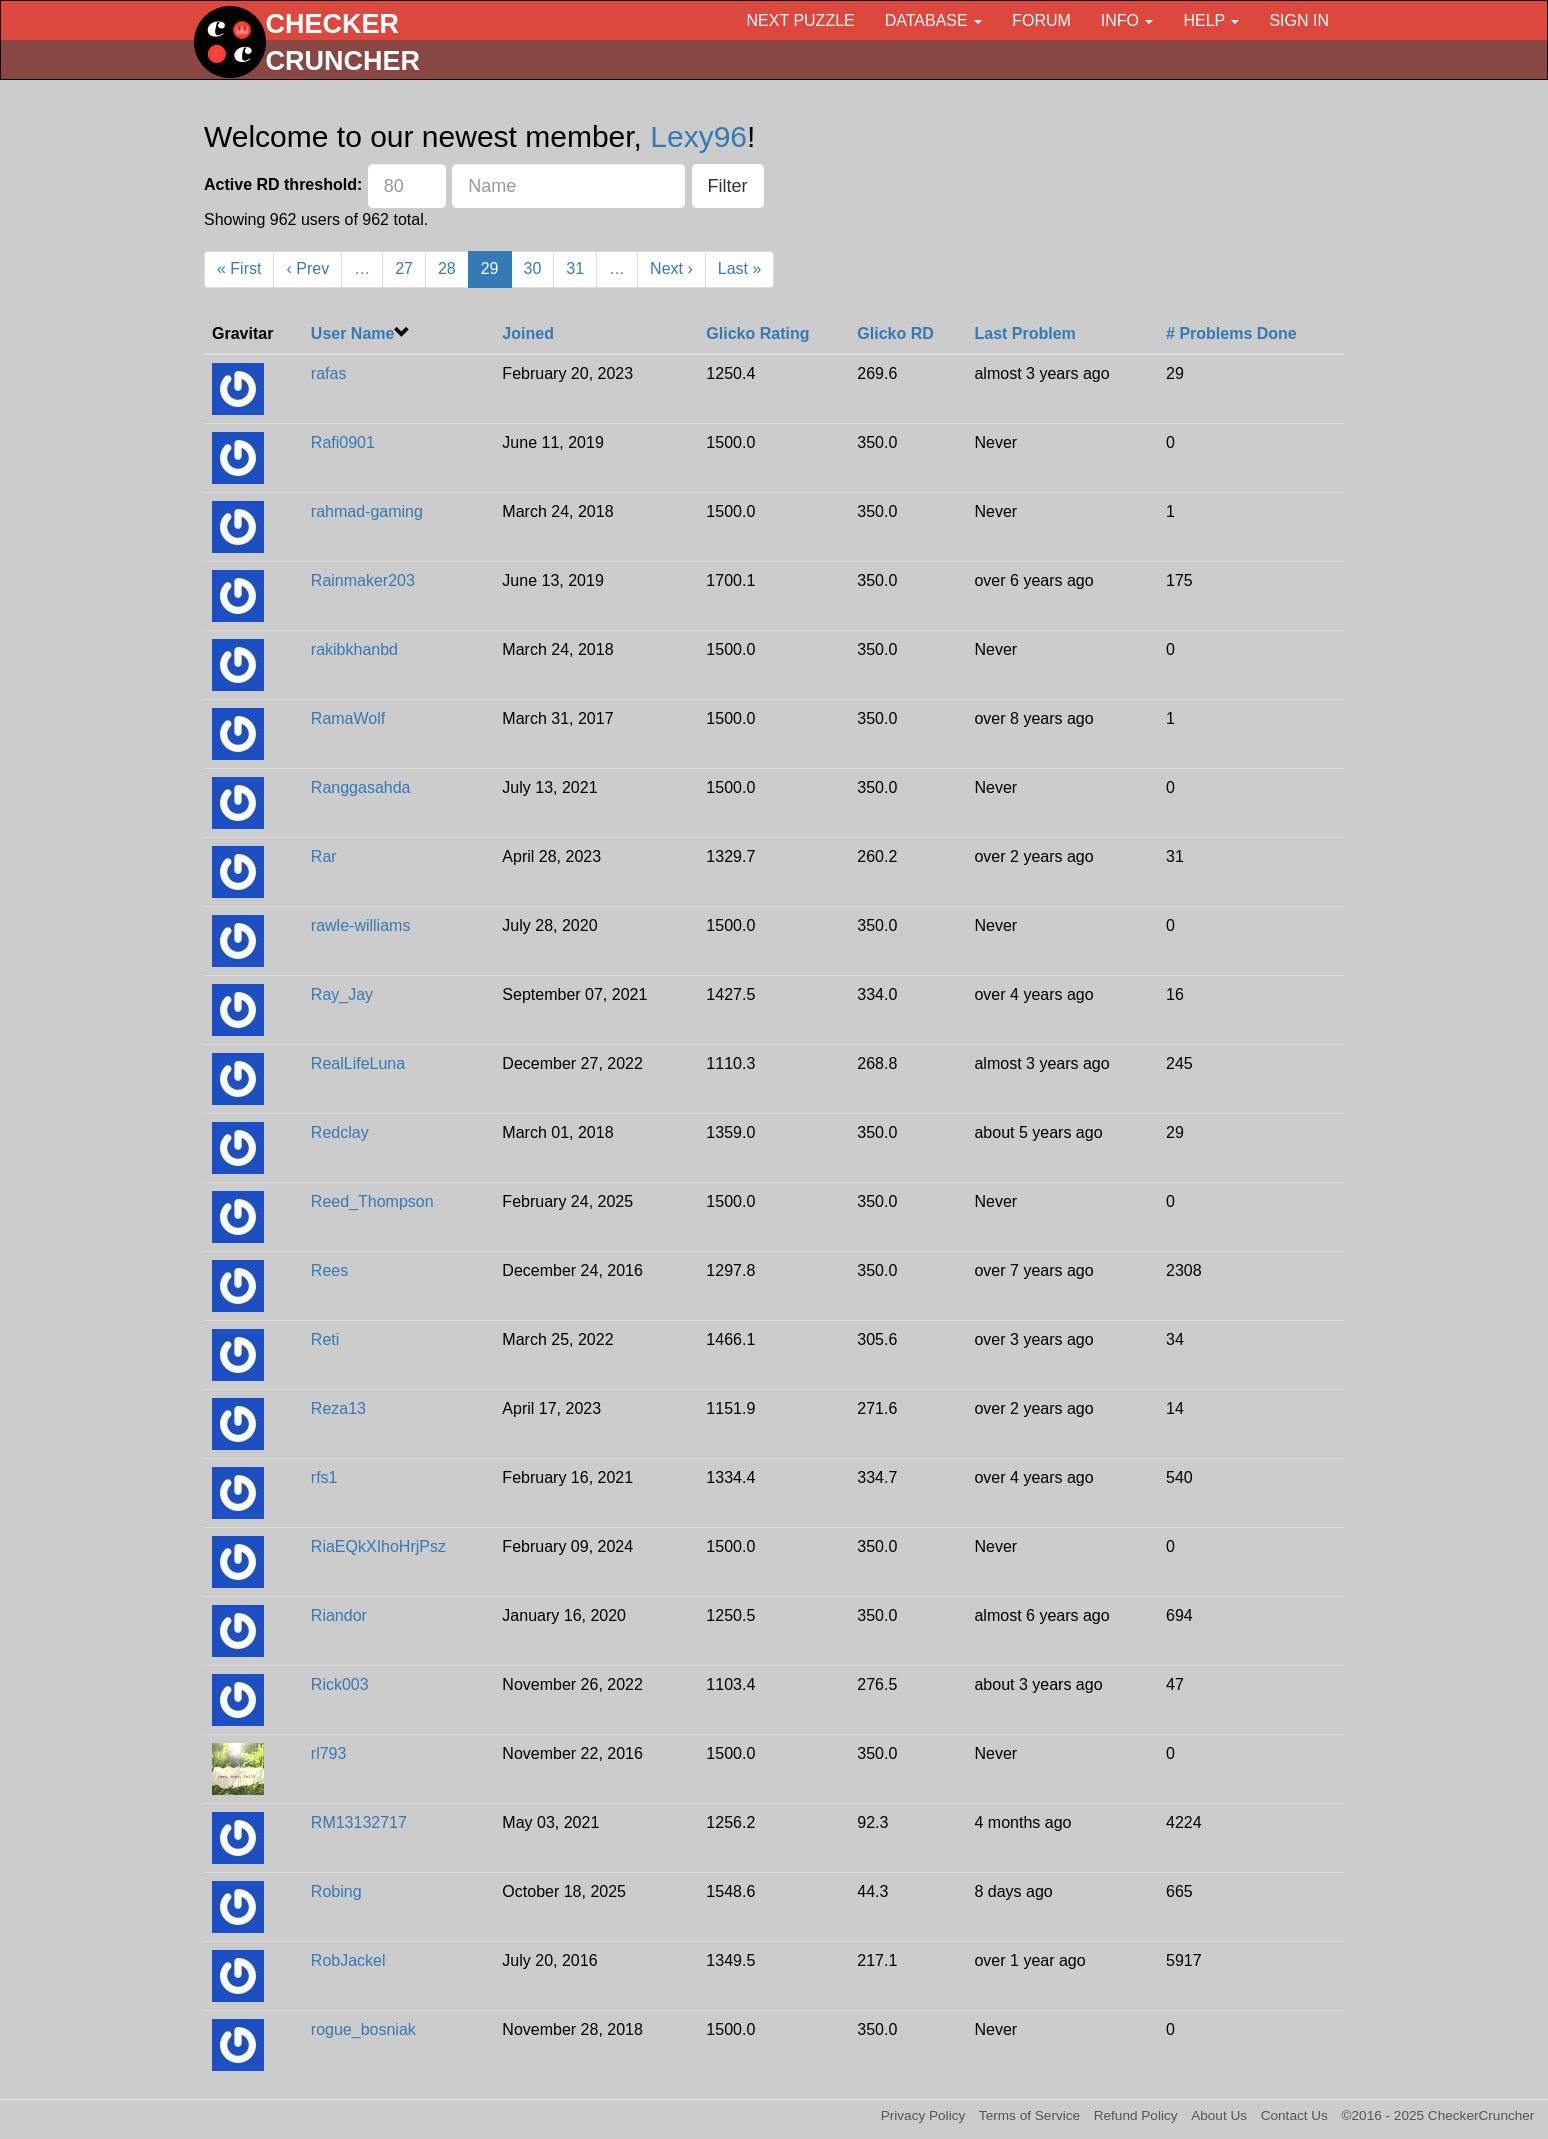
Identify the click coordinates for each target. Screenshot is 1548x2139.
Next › (671, 268)
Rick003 (340, 1684)
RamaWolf (348, 718)
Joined (528, 333)
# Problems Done (1231, 333)
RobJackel (348, 1960)
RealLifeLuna (358, 1063)
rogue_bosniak (363, 2029)
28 (447, 268)
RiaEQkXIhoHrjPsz (378, 1546)
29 (490, 268)
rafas (329, 373)
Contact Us (1294, 2115)
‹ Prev (307, 268)
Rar (324, 856)
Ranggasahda (361, 787)
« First (239, 268)
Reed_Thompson (372, 1201)
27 (404, 268)
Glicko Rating (757, 333)
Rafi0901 (343, 442)
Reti (325, 1339)
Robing (336, 1891)
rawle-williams (361, 925)
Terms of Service (1029, 2115)
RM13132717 (359, 1822)
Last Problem (1024, 333)
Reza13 (338, 1408)
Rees (329, 1270)
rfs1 (324, 1477)
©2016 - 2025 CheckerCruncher (1438, 2115)
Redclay (340, 1132)
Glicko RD (895, 333)
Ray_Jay (342, 994)
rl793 (329, 1753)
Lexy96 (698, 136)
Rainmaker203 (363, 580)
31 (575, 268)
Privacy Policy (923, 2115)
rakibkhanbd (354, 649)
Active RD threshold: (283, 184)
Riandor (339, 1615)
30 (533, 268)
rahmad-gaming (367, 511)
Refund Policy (1136, 2115)
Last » (740, 268)
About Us (1219, 2115)
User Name (353, 333)
